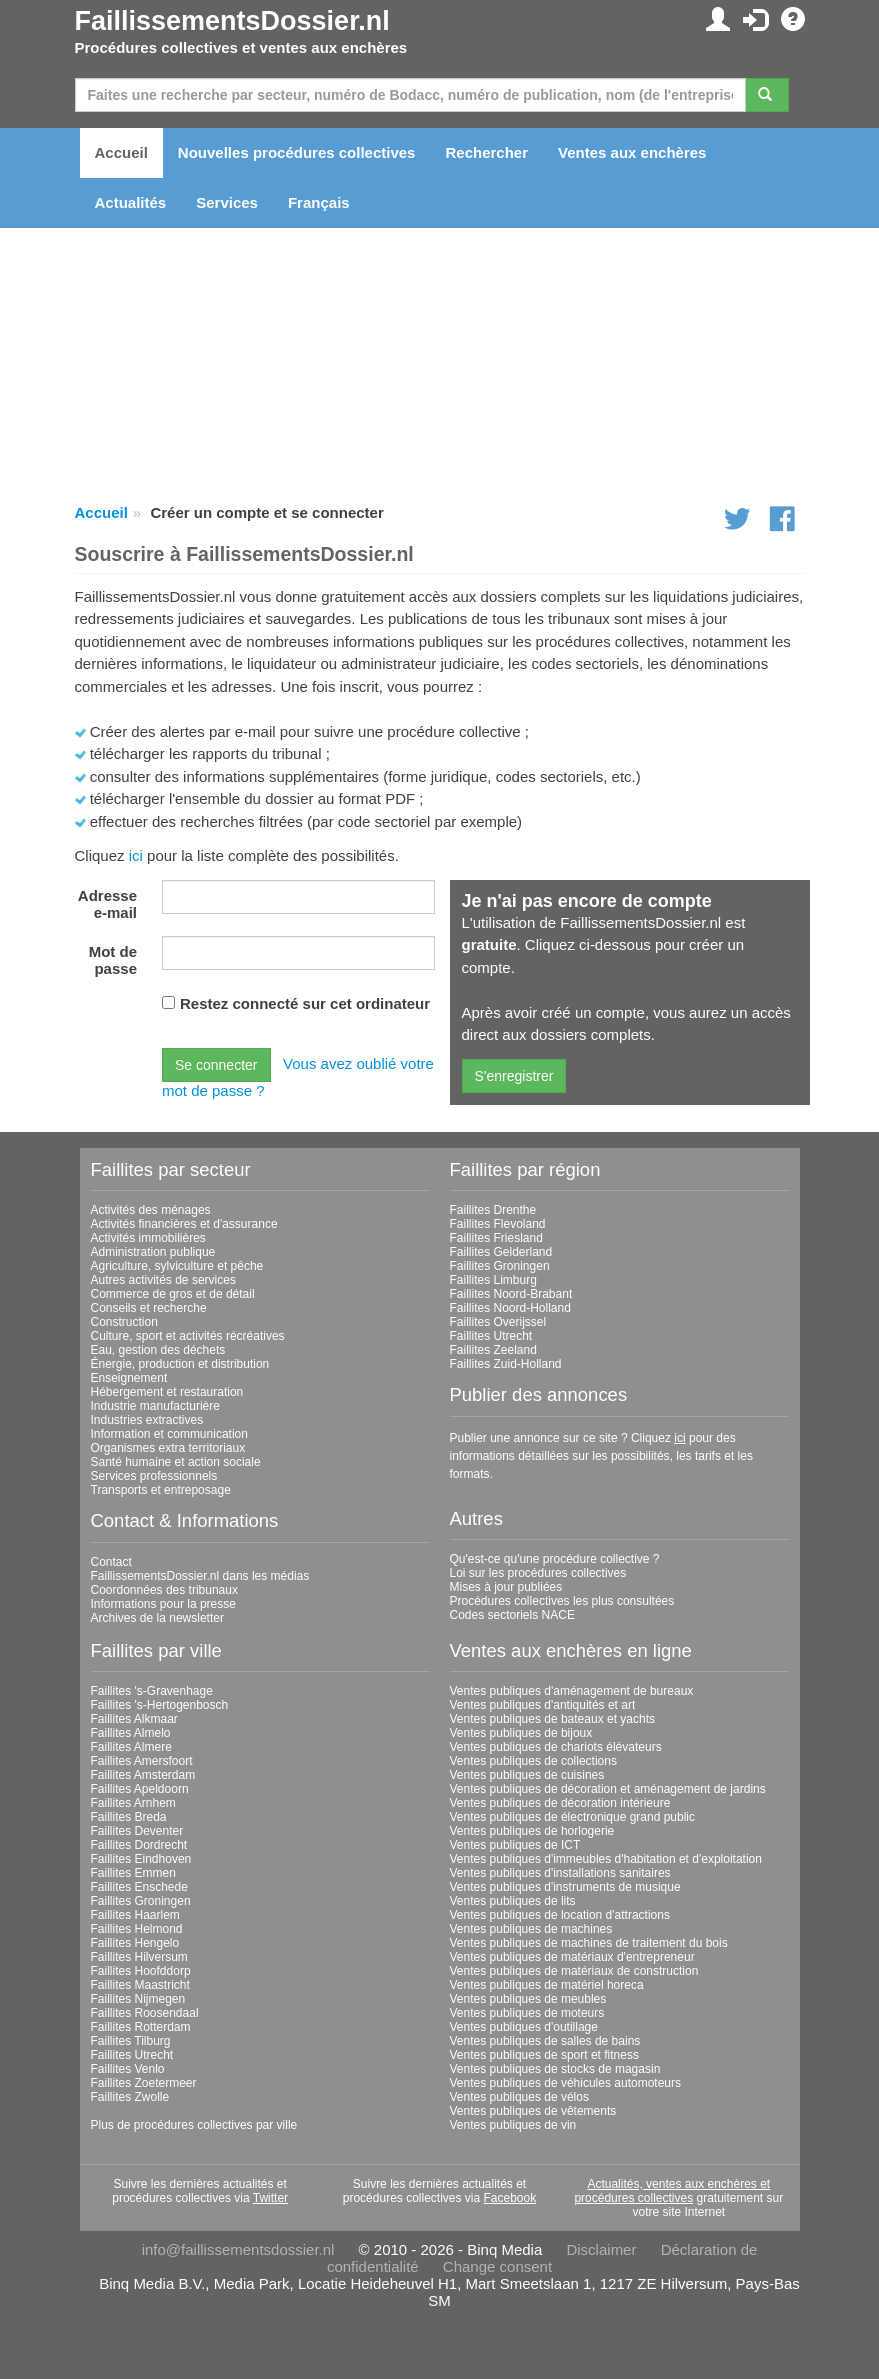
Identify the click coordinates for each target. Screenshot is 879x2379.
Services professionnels (154, 1476)
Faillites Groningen (500, 1266)
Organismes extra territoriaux (168, 1448)
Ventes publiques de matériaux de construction (574, 1971)
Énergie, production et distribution (180, 1364)
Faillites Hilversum (139, 1957)
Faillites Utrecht (491, 1336)
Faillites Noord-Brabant (511, 1294)
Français (319, 202)
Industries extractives (147, 1420)
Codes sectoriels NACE (512, 1615)
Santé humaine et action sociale (176, 1462)
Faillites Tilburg (131, 2041)
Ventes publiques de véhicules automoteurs (566, 2083)
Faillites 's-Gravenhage (152, 1691)
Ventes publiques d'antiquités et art (543, 1705)
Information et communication (169, 1434)
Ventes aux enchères (632, 152)
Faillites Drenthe (493, 1210)
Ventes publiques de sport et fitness (544, 2055)
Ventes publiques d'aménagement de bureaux (572, 1691)
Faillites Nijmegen (138, 1999)
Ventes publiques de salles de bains (545, 2041)
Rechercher (486, 152)
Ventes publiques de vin (513, 2125)
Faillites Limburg (493, 1280)
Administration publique (153, 1252)
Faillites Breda (129, 1817)
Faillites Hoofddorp (141, 1971)
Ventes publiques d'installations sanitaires (560, 1873)
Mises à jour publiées (506, 1587)
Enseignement (129, 1378)
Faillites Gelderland (501, 1252)
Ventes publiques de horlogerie (532, 1831)
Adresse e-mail (107, 904)
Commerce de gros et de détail (173, 1294)
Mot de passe (113, 960)
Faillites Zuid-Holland (506, 1364)
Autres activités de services (163, 1280)
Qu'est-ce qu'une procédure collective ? (555, 1559)
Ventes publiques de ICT (515, 1845)
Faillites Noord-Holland (510, 1308)
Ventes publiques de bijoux (521, 1733)
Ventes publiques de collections (533, 1761)
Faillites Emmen (133, 1873)
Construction (124, 1322)
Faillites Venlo (128, 2069)
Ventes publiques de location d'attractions (560, 1915)
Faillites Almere (131, 1747)
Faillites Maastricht (140, 1985)
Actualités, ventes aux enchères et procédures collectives (672, 2191)
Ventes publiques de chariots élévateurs (556, 1747)
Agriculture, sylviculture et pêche (177, 1266)
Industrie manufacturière (155, 1406)
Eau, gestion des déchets (158, 1350)
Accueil (121, 152)
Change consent (497, 2266)
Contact (111, 1562)
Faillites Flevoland (498, 1224)
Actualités (131, 202)
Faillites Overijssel (498, 1322)
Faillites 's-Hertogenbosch (160, 1705)
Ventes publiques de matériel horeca (547, 1985)
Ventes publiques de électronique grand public (573, 1817)
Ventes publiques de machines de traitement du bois (589, 1943)
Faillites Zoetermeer (144, 2083)
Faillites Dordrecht (139, 1845)
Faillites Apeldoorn (140, 1789)
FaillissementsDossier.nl (232, 21)
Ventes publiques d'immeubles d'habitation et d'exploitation (606, 1859)
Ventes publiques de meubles (528, 1999)
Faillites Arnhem (133, 1803)
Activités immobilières (148, 1238)
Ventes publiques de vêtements (533, 2111)
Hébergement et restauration (167, 1392)
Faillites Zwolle (130, 2097)
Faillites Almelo (131, 1733)
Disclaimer (601, 2249)
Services (227, 202)
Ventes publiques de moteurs (527, 2013)
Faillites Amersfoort (142, 1761)
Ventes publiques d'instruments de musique (565, 1887)
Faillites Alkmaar (134, 1719)
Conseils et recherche (149, 1308)
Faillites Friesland (496, 1238)
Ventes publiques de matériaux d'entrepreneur (572, 1957)
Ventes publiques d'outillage (524, 2027)
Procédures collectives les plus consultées (562, 1601)
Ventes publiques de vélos (519, 2097)
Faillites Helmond (137, 1929)
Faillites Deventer (137, 1831)
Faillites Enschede (139, 1887)
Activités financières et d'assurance (184, 1224)
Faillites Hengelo (135, 1943)
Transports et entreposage (161, 1490)
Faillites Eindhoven (141, 1859)
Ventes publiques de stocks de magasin (555, 2069)
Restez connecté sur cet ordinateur (305, 1003)
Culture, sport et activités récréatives (188, 1336)
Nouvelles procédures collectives (297, 152)
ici (136, 855)
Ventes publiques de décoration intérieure (560, 1803)
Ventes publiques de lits (513, 1901)
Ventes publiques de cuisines (527, 1775)
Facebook (510, 2198)
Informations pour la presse (163, 1604)
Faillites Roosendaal (145, 2013)
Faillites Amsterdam (143, 1775)
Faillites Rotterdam (141, 2027)
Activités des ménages (151, 1210)
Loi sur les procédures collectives (538, 1573)
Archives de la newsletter (157, 1618)
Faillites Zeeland (493, 1350)
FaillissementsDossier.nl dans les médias (200, 1576)
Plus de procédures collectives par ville (194, 2125)
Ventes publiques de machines (531, 1929)
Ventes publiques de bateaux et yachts (552, 1719)
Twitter (270, 2198)
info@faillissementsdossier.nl (238, 2249)
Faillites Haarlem (135, 1915)
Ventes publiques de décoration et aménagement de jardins (608, 1789)
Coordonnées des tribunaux (164, 1590)
